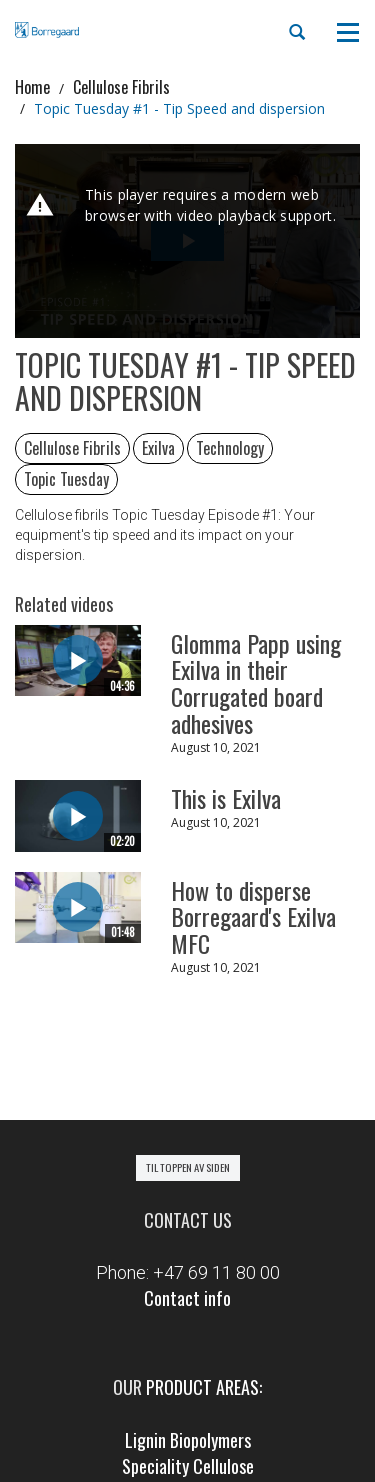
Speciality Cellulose (188, 1466)
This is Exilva (226, 798)
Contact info (187, 1298)
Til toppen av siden (188, 1167)
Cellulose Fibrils (121, 87)
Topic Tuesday (66, 479)
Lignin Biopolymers (188, 1440)
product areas (202, 1387)
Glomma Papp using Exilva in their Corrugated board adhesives (256, 683)
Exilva (158, 448)
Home (32, 87)
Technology (230, 448)
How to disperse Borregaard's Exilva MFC (253, 917)
